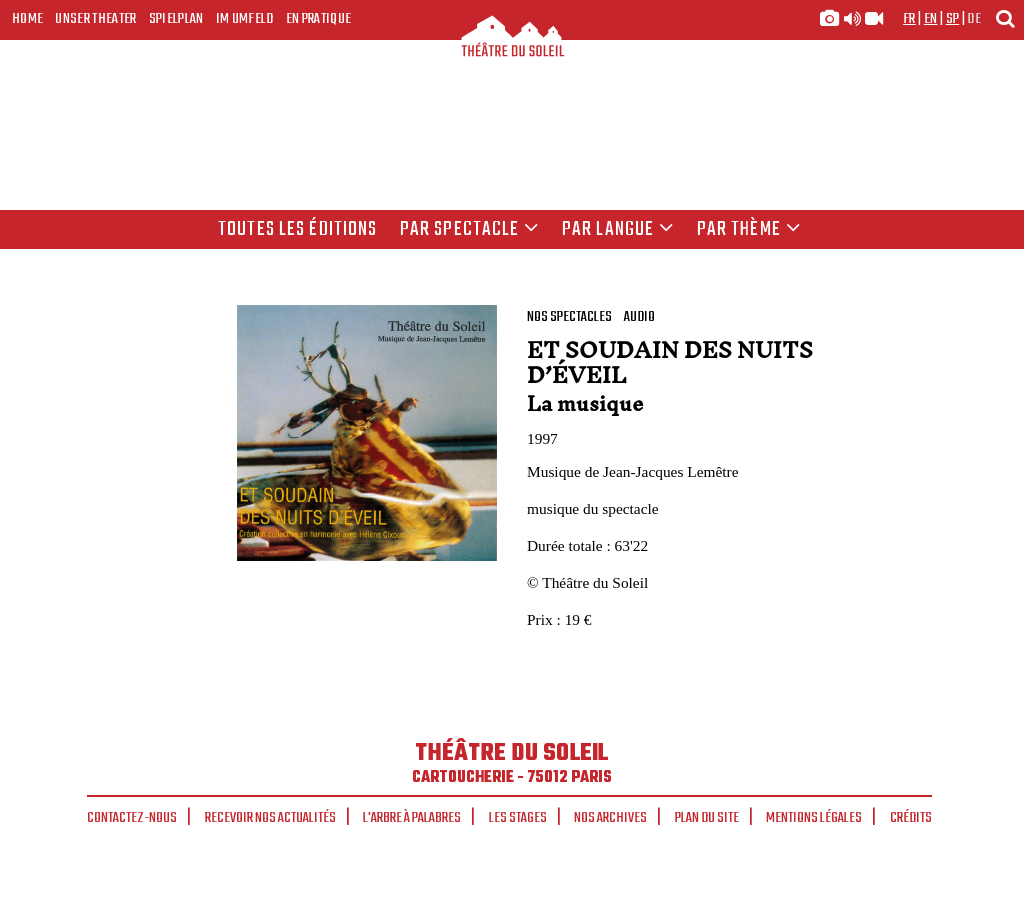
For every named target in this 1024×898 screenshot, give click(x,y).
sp (953, 19)
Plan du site (707, 818)
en (931, 19)
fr (909, 19)
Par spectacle (470, 230)
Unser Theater (95, 19)
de (974, 19)
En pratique (319, 19)
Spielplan (176, 19)
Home (27, 19)
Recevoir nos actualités (270, 818)
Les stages (518, 818)
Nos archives (610, 818)
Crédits (911, 818)
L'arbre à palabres (412, 818)
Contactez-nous (132, 818)
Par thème (749, 230)
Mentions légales (814, 818)
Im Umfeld (245, 19)
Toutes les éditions (297, 230)
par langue (618, 230)
